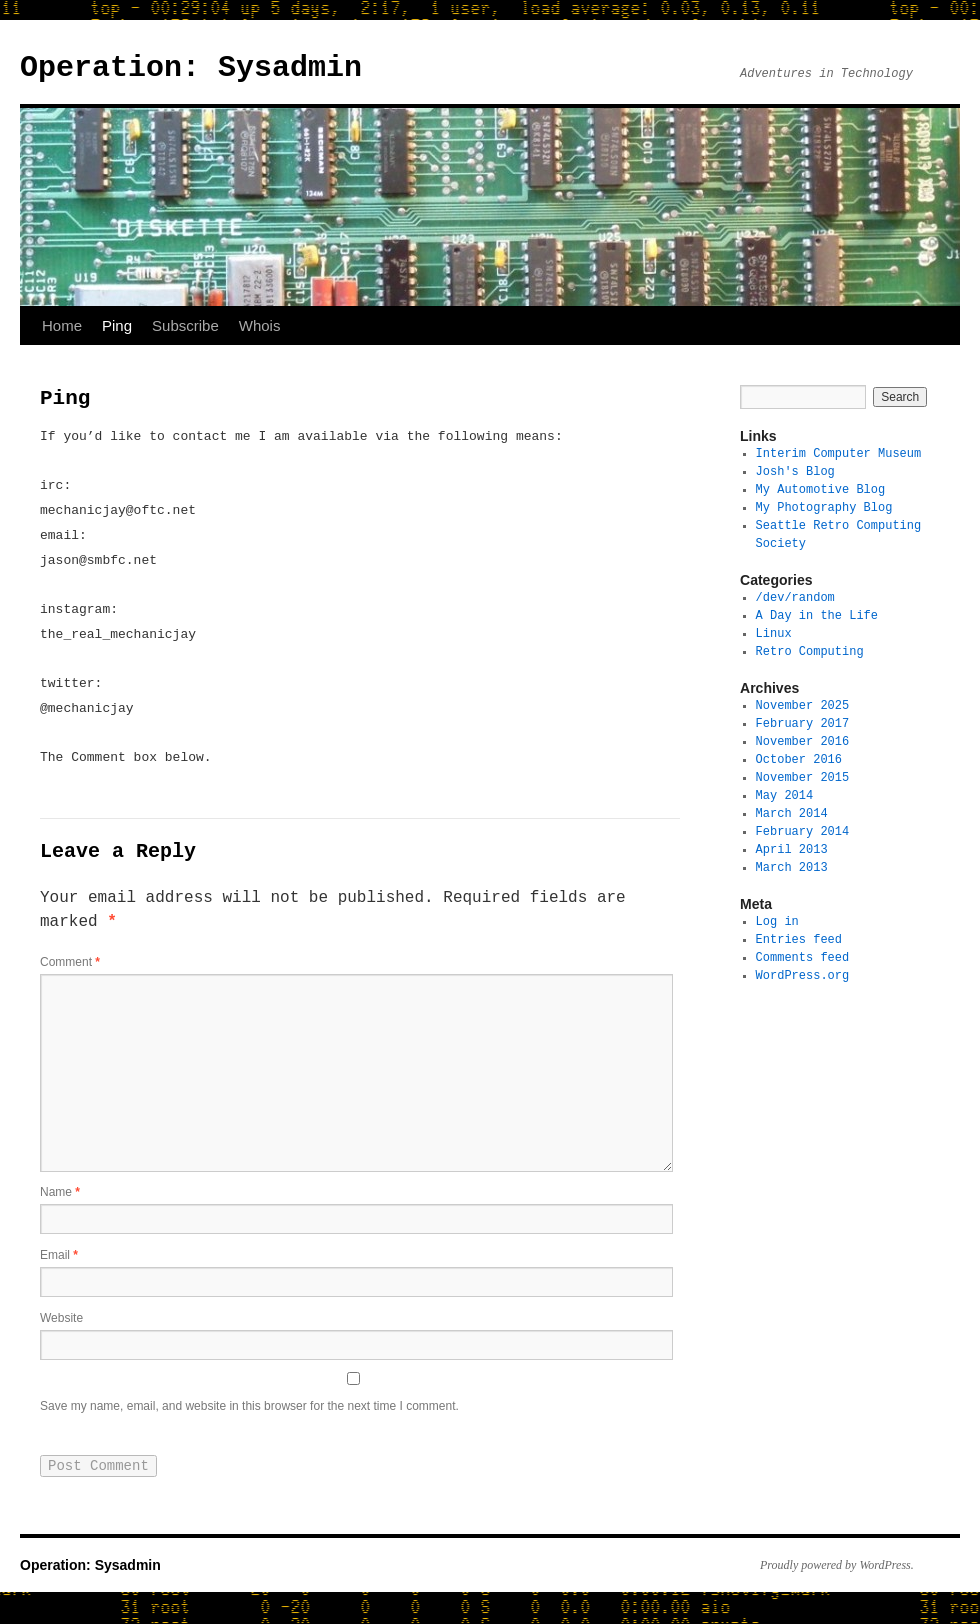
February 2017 (803, 723)
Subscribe (185, 325)
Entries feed (799, 939)
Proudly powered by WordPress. (837, 1577)
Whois (260, 325)
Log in (777, 921)
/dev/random (795, 597)
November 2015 (803, 777)
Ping (117, 325)
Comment (70, 964)
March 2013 (792, 867)
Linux (774, 633)
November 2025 (803, 705)
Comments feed (803, 957)
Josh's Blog (795, 471)
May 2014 (785, 795)
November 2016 (803, 741)
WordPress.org (803, 975)
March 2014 (792, 813)
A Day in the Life (817, 615)
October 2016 (799, 759)
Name (60, 1194)
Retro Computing (810, 651)
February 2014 (803, 831)
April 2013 (792, 849)
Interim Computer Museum (839, 453)
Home (62, 325)
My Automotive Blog (821, 489)
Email (59, 1259)
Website (61, 1324)
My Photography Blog (824, 507)
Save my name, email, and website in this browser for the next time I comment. (249, 1416)
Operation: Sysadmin (191, 67)
